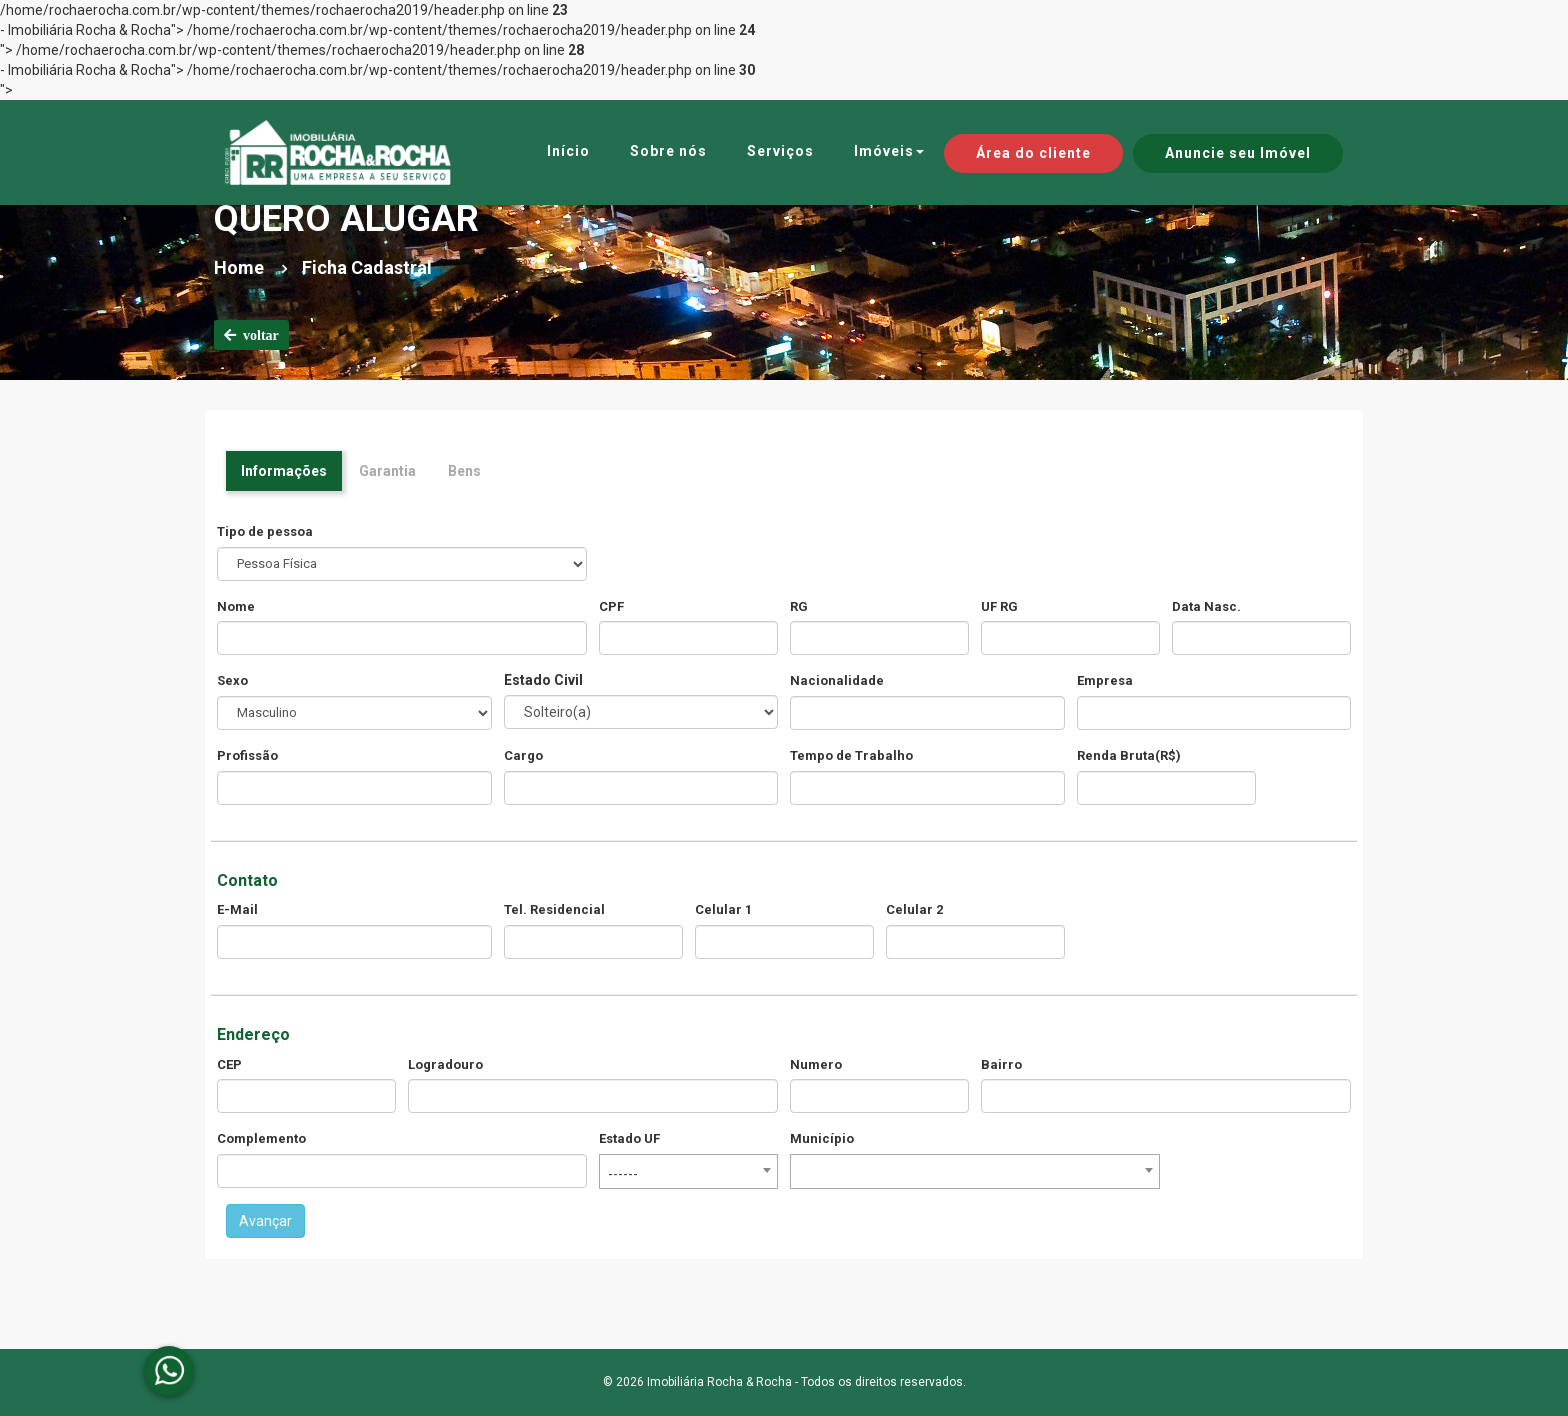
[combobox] (688, 1171)
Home (239, 267)
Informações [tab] (284, 471)
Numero (816, 1064)
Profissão (247, 755)
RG (799, 606)
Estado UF (629, 1138)
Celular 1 (723, 909)
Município (822, 1138)
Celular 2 (914, 909)
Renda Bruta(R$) (1129, 755)
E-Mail (237, 909)
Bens (464, 471)
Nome (236, 606)
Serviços (780, 151)
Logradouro (445, 1064)
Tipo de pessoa (265, 531)
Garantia (387, 471)
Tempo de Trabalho (851, 755)
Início (568, 151)
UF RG (999, 606)
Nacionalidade (837, 680)
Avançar (265, 1221)
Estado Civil (543, 680)
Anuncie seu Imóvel (1238, 153)
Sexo (232, 680)
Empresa (1105, 680)
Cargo (523, 755)
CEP (229, 1064)
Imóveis (889, 151)
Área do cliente (1033, 153)
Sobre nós (668, 151)
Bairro (1001, 1064)
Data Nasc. (1206, 606)
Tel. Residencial (554, 909)
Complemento (261, 1138)
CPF (611, 606)
